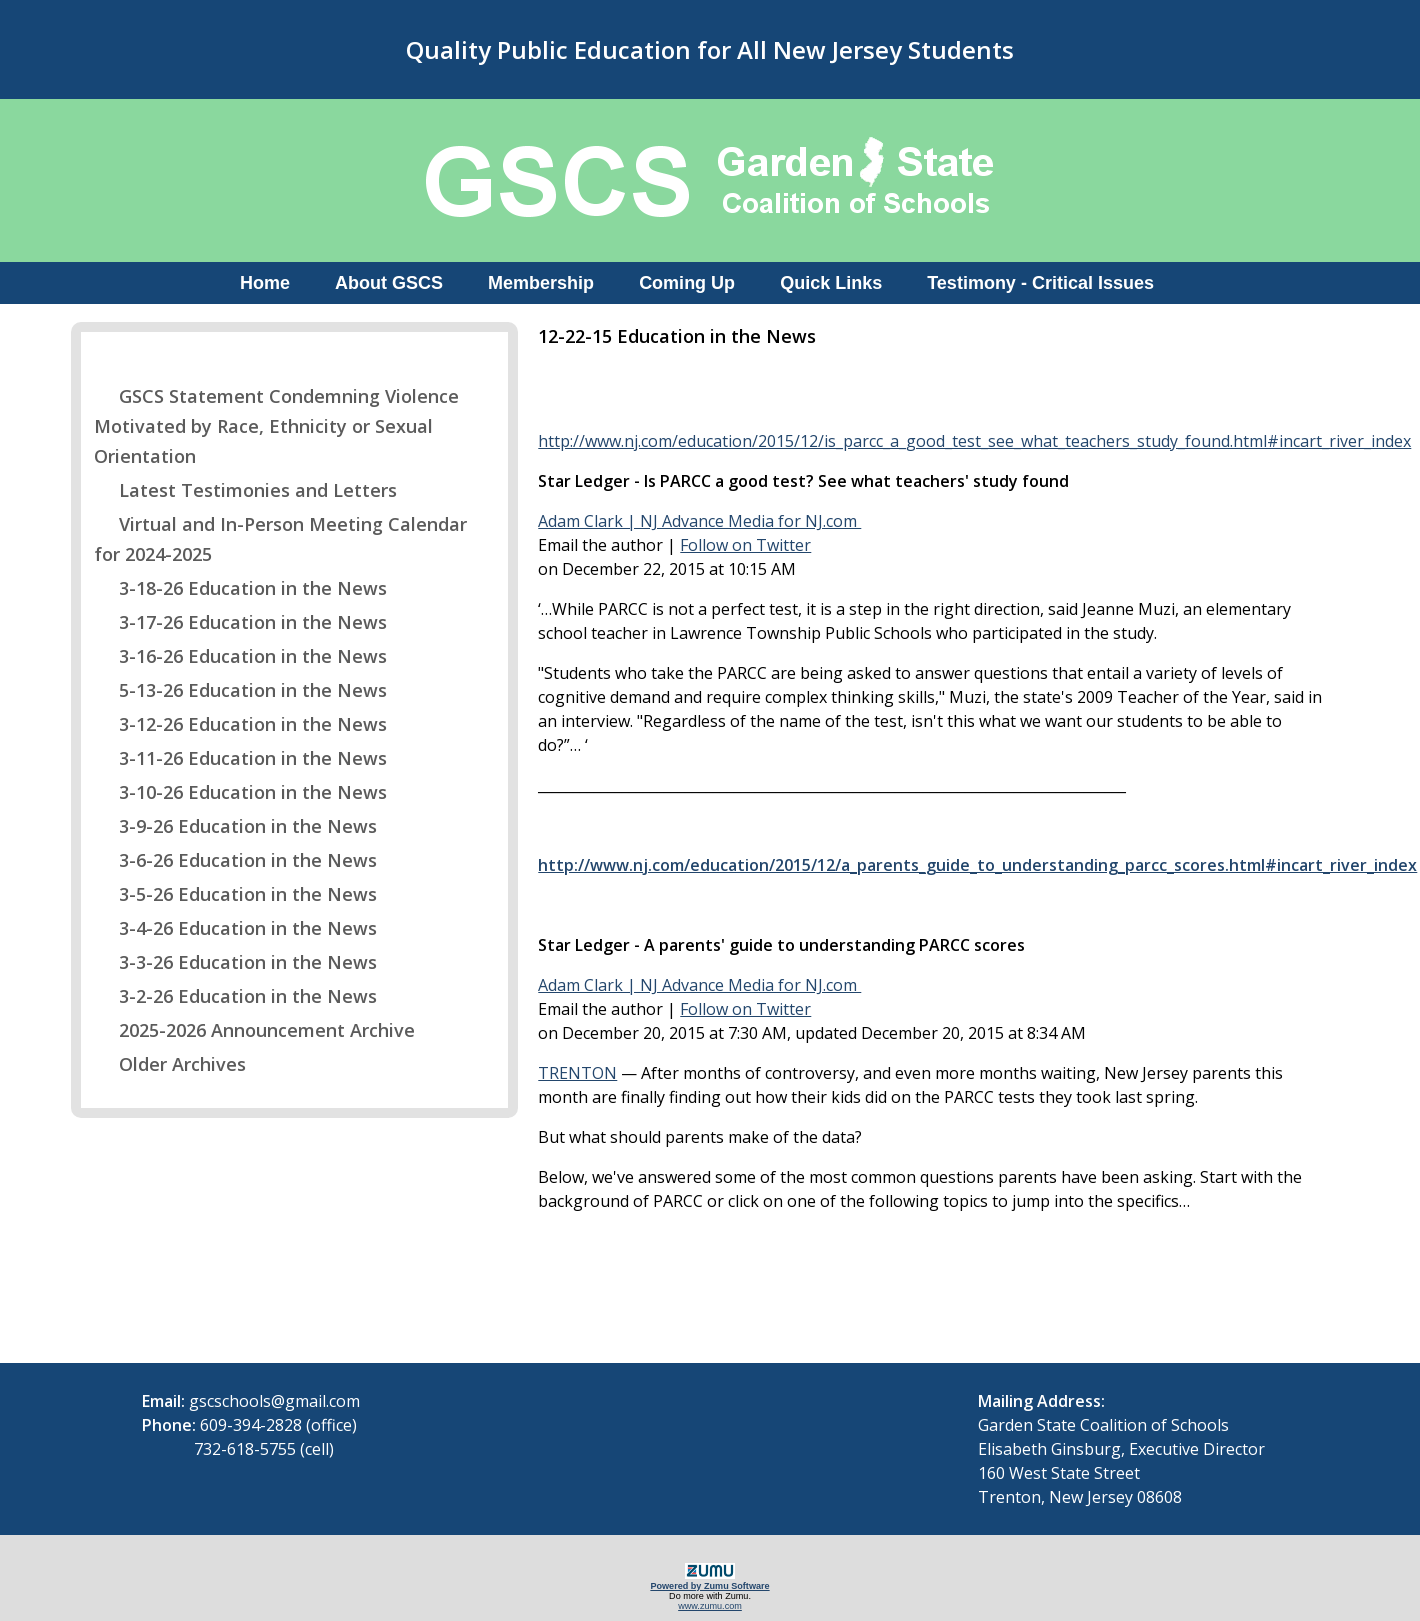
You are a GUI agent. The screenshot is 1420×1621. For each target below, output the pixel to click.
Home (265, 283)
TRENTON (577, 1073)
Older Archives (170, 1064)
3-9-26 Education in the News (235, 826)
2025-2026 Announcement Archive (254, 1030)
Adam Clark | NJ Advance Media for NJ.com (699, 521)
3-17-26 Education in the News (240, 622)
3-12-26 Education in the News (240, 724)
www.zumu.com (710, 1606)
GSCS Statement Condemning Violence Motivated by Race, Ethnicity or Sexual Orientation (276, 426)
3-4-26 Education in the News (235, 928)
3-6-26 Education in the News (235, 860)
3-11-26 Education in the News (240, 758)
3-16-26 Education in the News (240, 656)
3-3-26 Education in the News (235, 962)
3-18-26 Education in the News (240, 588)
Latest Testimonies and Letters (245, 490)
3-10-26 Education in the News (240, 792)
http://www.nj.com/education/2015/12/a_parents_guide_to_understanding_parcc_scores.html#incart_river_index (977, 865)
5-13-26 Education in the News (240, 690)
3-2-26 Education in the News (235, 996)
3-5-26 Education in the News (235, 894)
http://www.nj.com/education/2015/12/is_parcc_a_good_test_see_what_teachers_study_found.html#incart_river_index (974, 441)
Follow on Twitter (745, 545)
